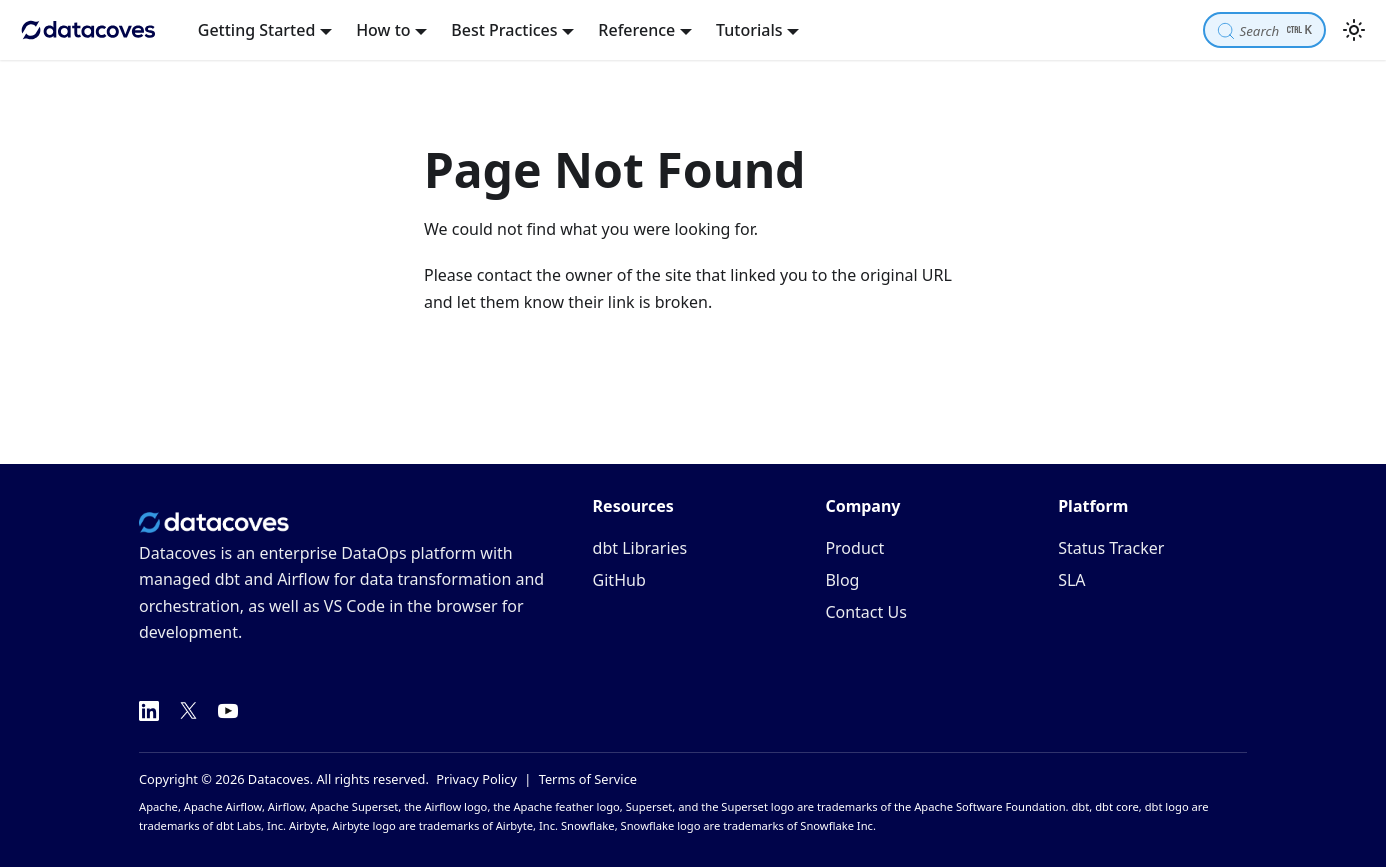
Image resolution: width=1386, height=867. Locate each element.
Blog (842, 580)
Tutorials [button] (749, 30)
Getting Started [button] (257, 30)
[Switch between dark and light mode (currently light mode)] (1354, 30)
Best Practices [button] (504, 30)
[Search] (1264, 29)
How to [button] (383, 30)
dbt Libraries (640, 548)
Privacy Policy (476, 779)
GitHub (619, 580)
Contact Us (865, 612)
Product (854, 548)
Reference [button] (636, 30)
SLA (1071, 580)
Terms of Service (588, 779)
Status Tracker (1111, 548)
